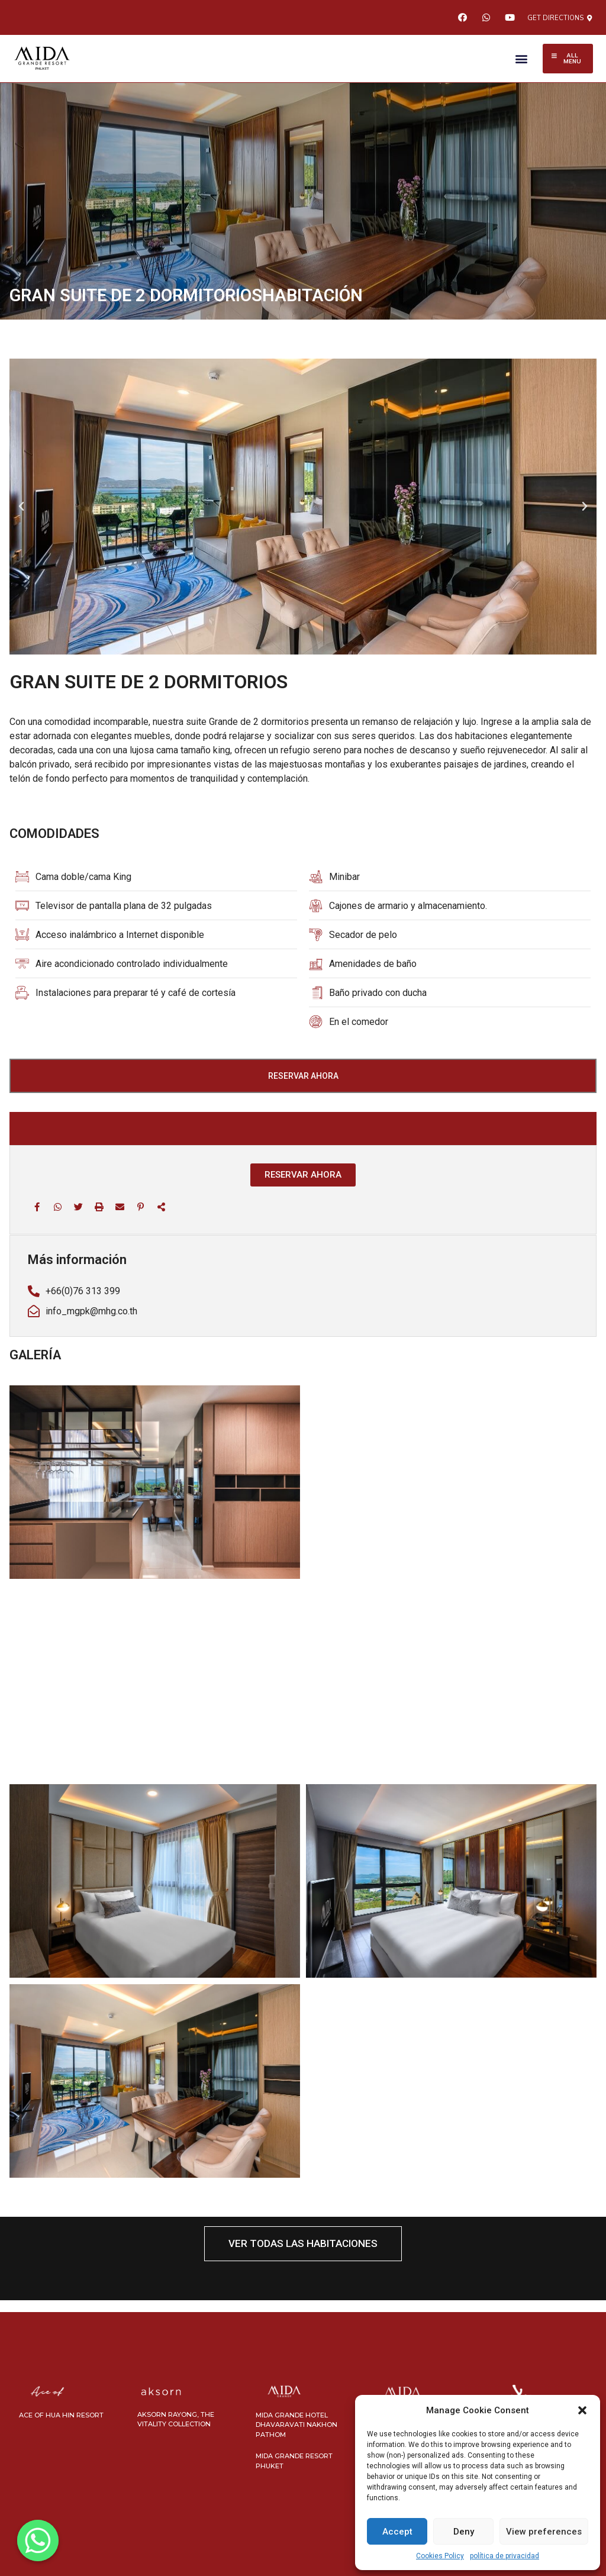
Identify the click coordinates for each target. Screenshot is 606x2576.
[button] (582, 2410)
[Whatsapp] (38, 2540)
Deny (463, 2531)
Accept (397, 2531)
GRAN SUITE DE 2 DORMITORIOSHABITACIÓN (186, 295)
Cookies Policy (440, 2556)
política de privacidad (504, 2556)
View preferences (544, 2531)
